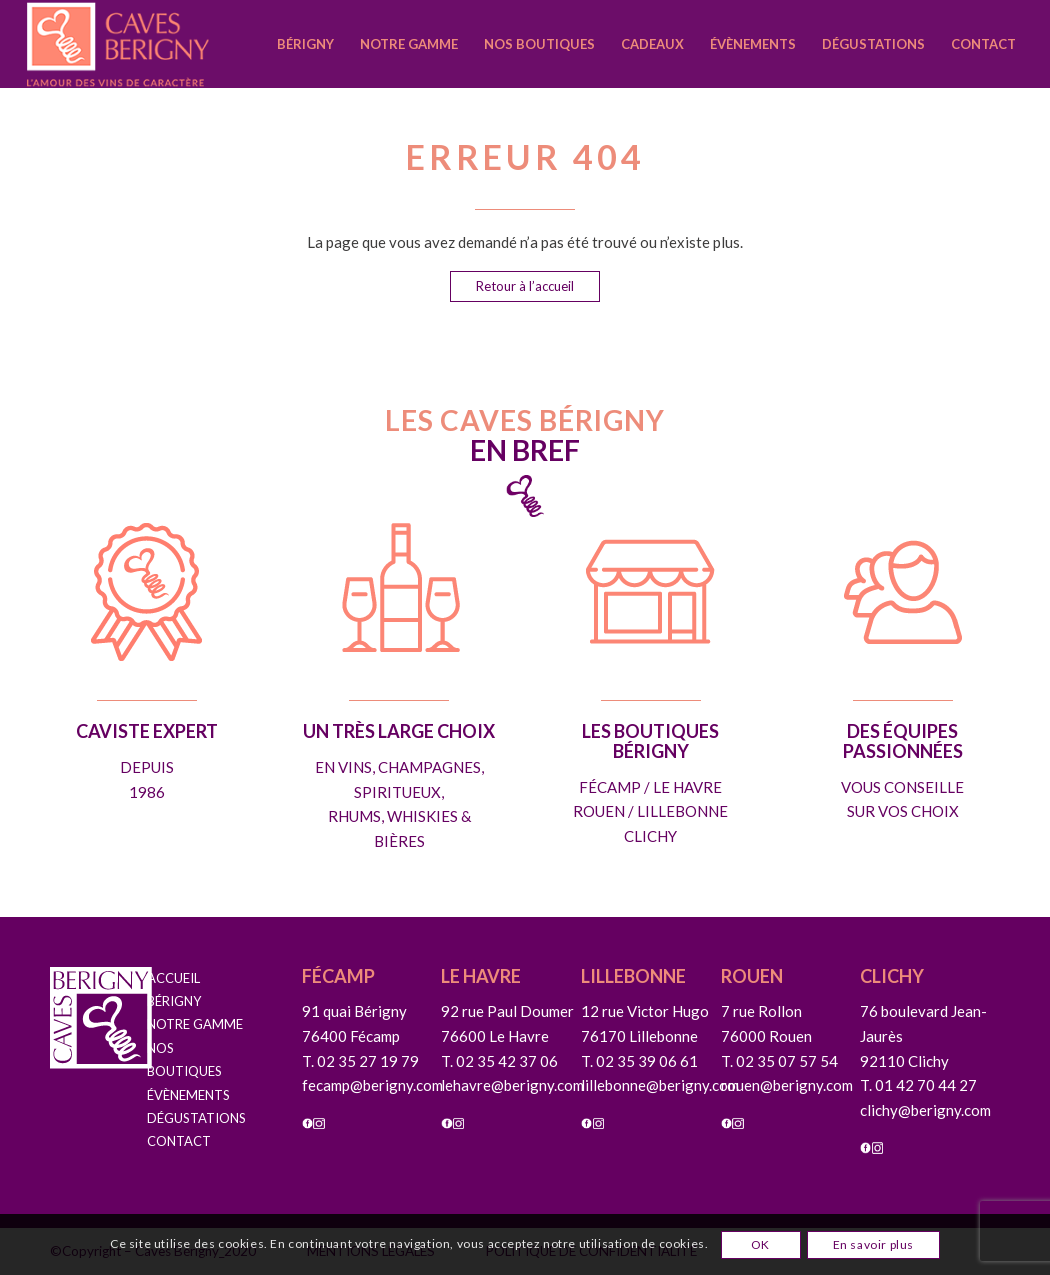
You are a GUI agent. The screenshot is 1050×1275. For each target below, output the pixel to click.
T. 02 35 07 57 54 (779, 1061)
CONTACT (179, 1141)
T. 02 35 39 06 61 (639, 1061)
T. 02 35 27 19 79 (360, 1061)
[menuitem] (305, 44)
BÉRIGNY (174, 1001)
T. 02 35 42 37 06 (499, 1061)
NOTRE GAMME (195, 1024)
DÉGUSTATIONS (195, 1118)
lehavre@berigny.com (512, 1085)
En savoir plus (873, 1244)
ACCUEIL (173, 978)
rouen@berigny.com (787, 1085)
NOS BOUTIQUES (184, 1059)
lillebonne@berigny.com (660, 1085)
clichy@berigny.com (925, 1110)
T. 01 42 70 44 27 (918, 1085)
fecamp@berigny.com (372, 1085)
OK (760, 1244)
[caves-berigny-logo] (153, 44)
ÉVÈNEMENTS (188, 1095)
